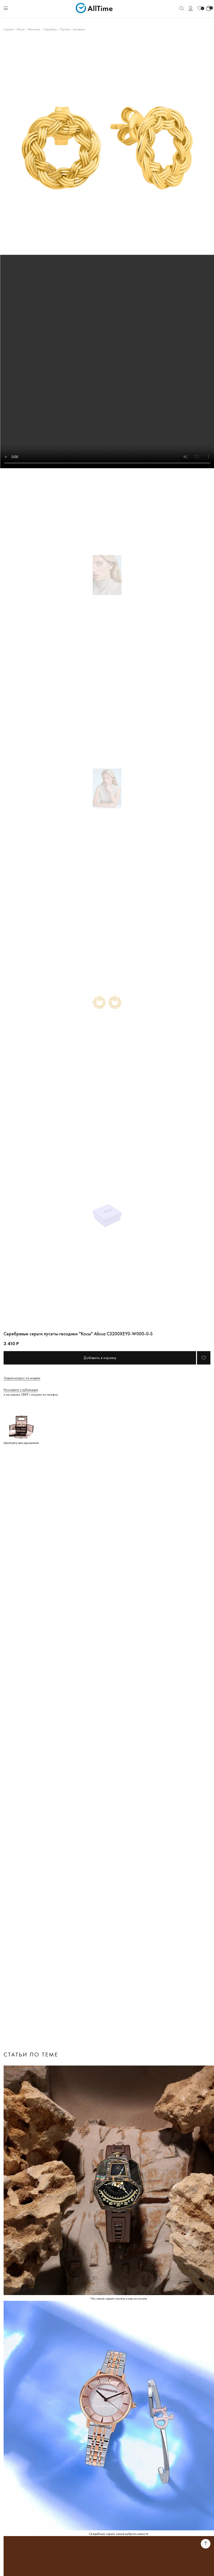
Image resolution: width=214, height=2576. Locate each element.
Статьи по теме (31, 2054)
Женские (34, 29)
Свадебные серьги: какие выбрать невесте (118, 2534)
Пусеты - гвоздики (72, 29)
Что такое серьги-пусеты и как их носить (119, 2298)
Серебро (50, 29)
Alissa (20, 29)
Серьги (8, 29)
